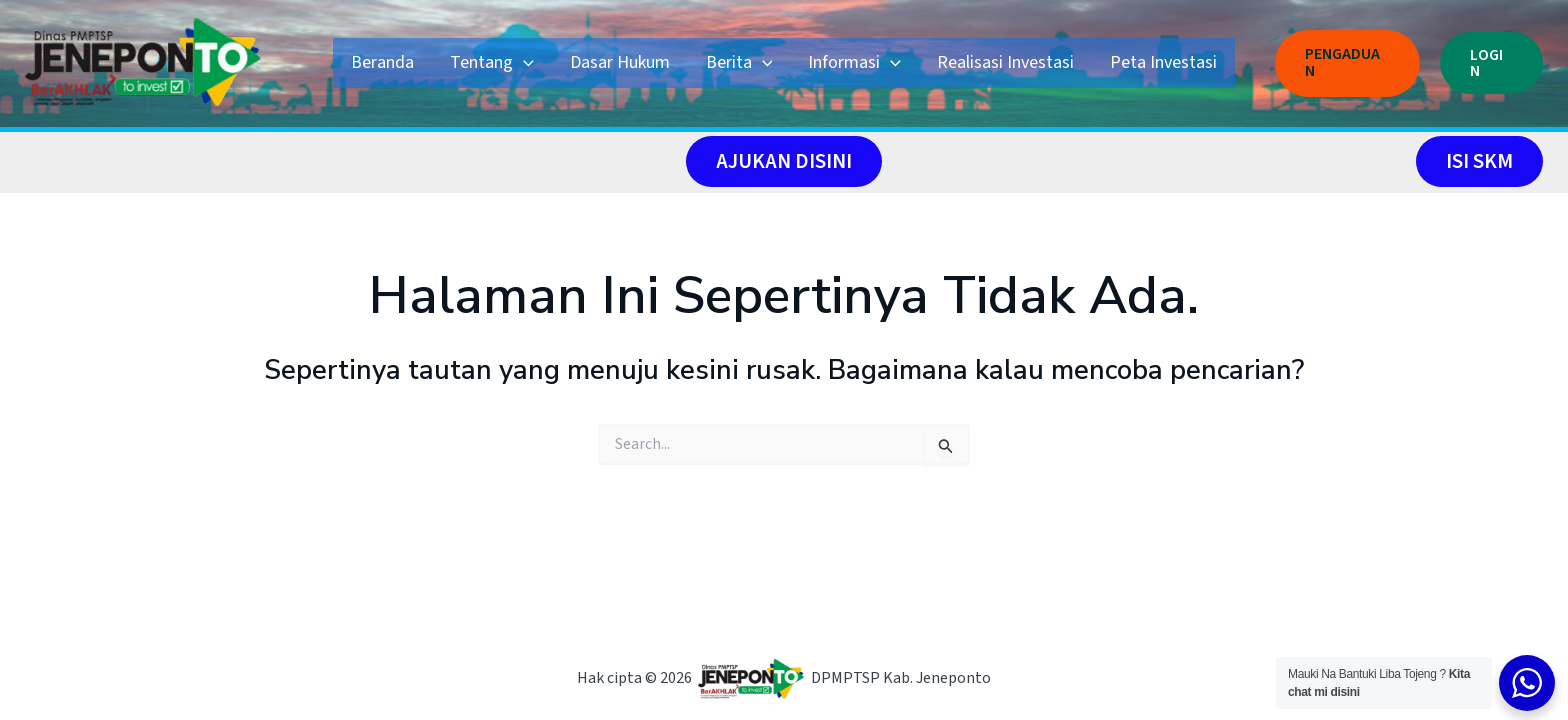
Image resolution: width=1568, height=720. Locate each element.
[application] (523, 63)
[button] (1347, 62)
